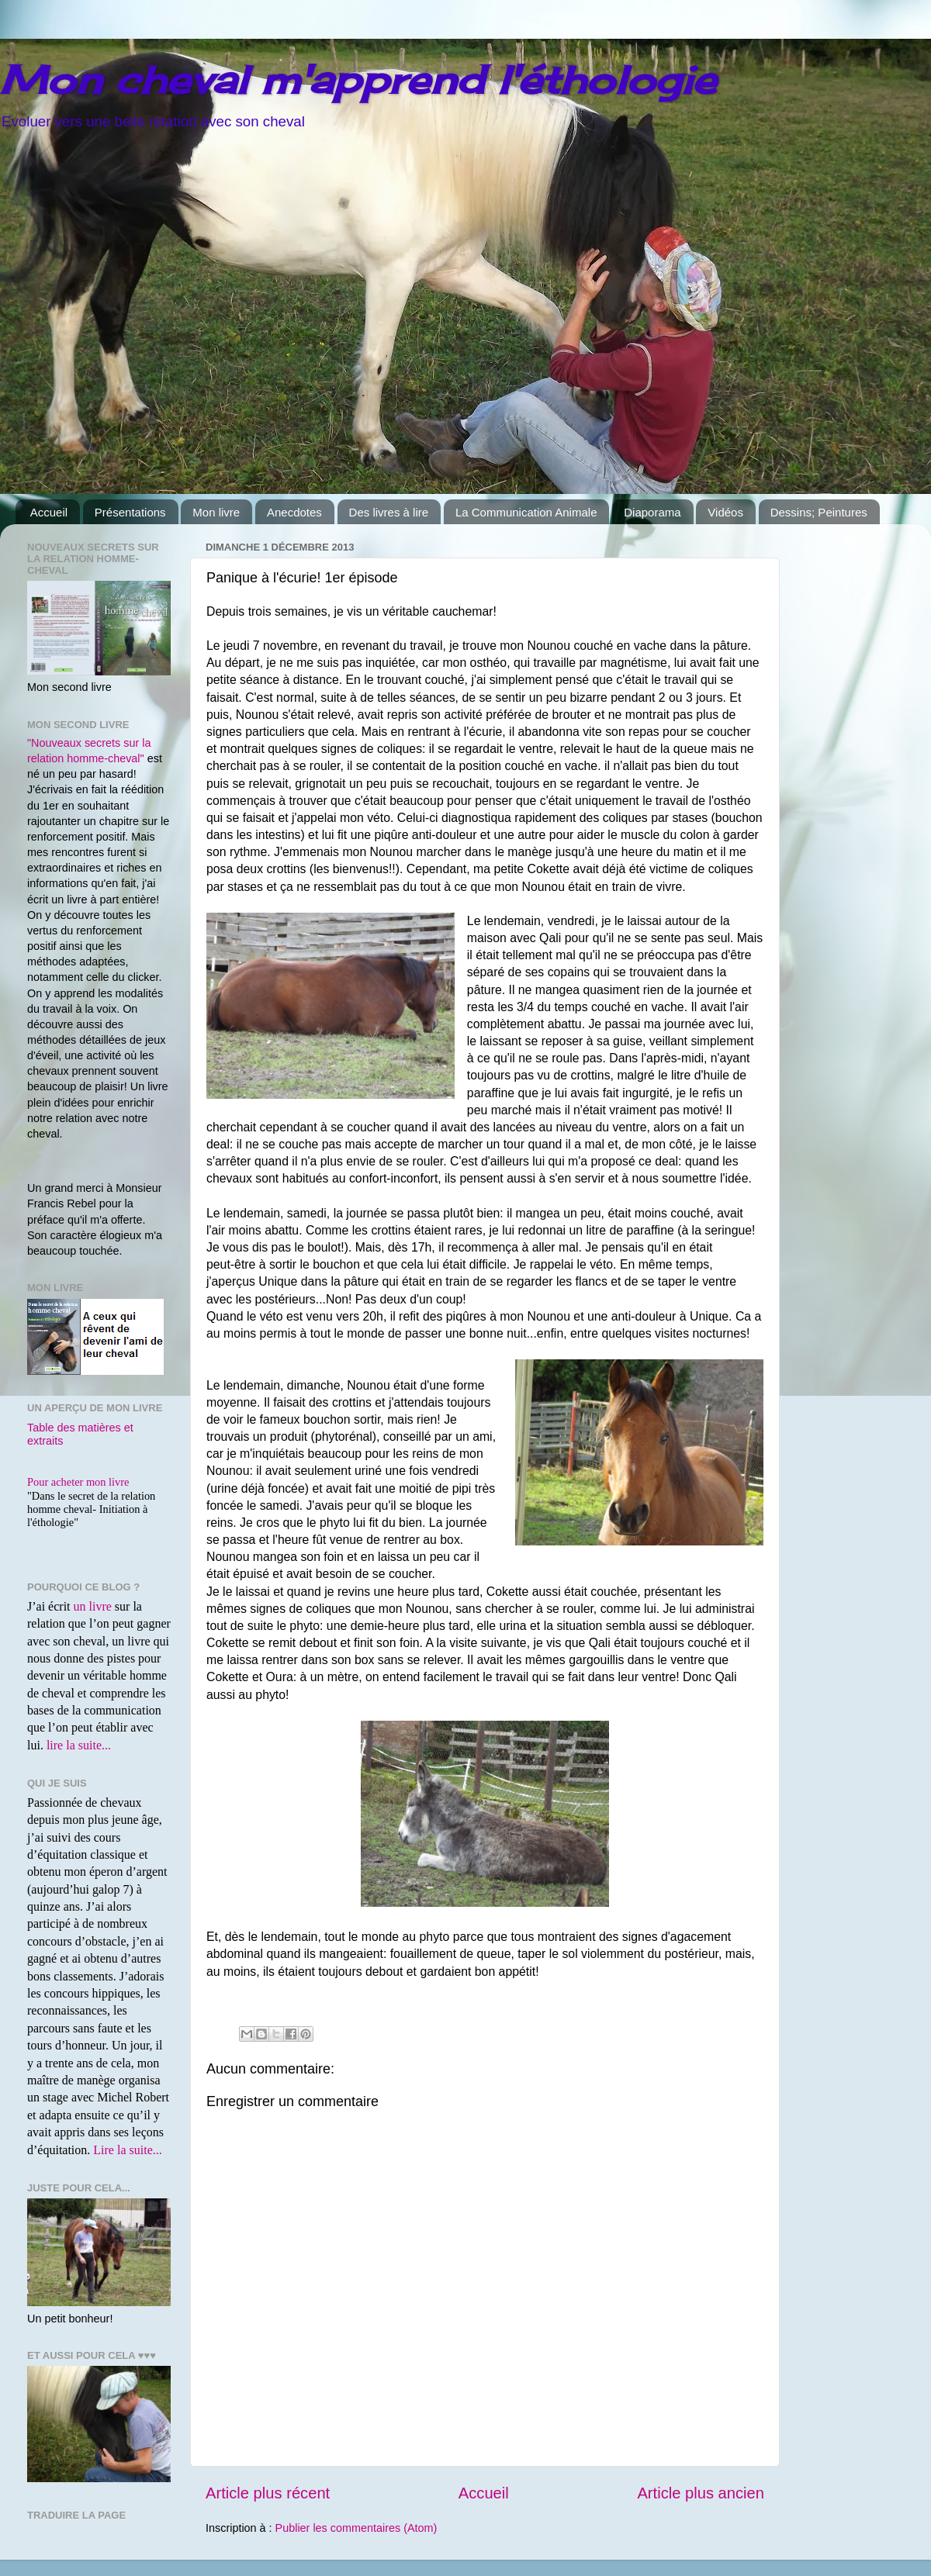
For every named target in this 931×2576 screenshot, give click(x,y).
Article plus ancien (700, 2493)
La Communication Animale (526, 512)
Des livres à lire (389, 512)
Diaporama (652, 512)
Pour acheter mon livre (78, 1482)
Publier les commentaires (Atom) (356, 2528)
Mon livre (216, 512)
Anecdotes (294, 512)
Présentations (130, 512)
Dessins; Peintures (818, 512)
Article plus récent (268, 2493)
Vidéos (725, 512)
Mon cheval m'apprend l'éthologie (358, 79)
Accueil (48, 512)
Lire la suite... (127, 2149)
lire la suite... (79, 1745)
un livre (93, 1606)
